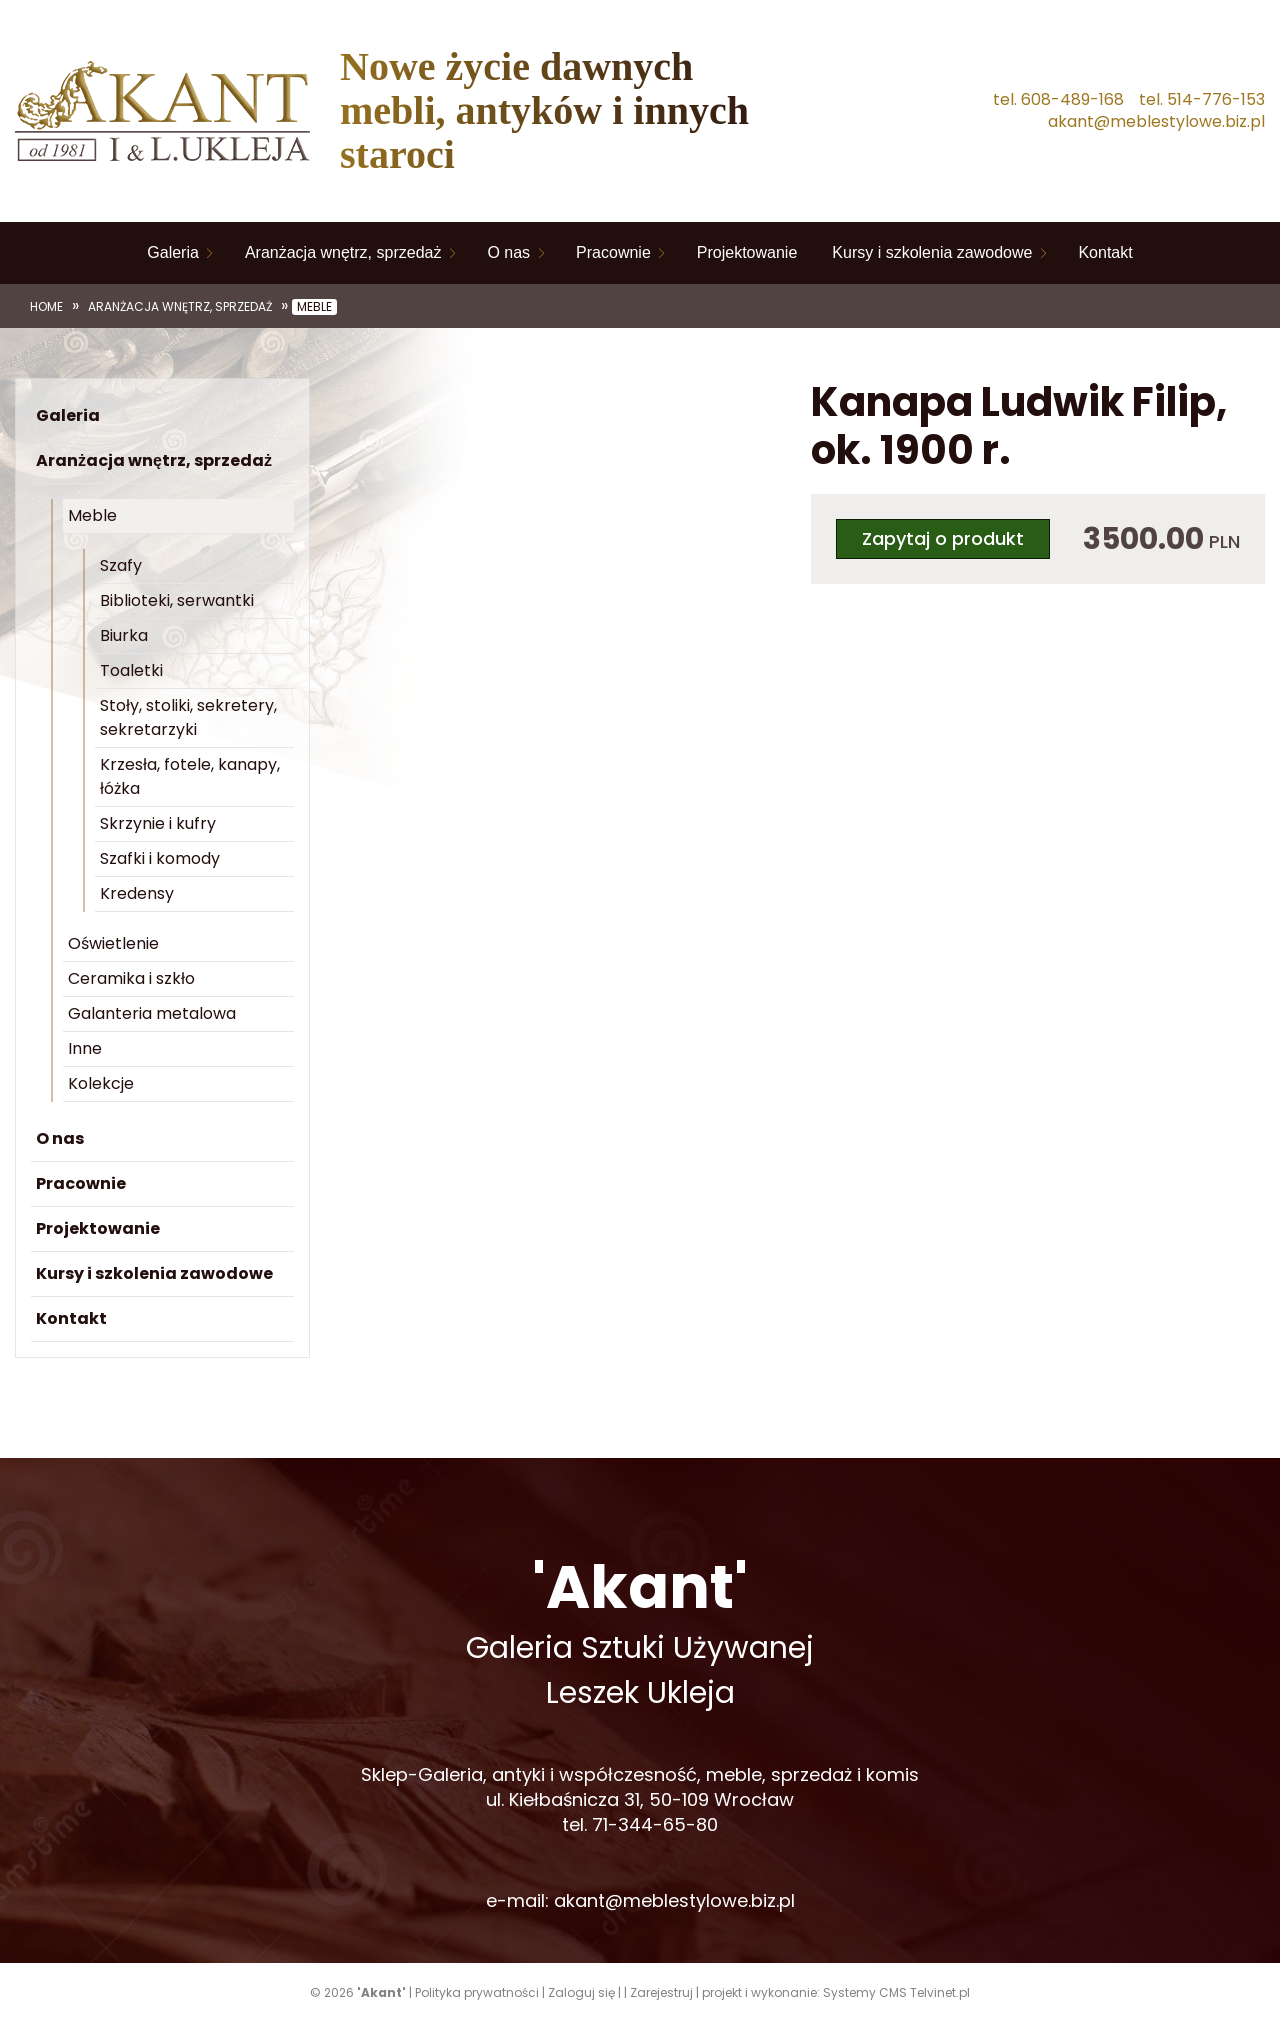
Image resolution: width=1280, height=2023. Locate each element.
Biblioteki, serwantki (177, 600)
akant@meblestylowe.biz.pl (1156, 122)
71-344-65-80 (655, 1824)
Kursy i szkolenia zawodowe (932, 252)
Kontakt (1105, 252)
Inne (85, 1048)
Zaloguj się (581, 1992)
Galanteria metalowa (152, 1013)
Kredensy (137, 893)
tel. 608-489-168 (1058, 100)
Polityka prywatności (477, 1992)
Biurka (124, 635)
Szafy (121, 565)
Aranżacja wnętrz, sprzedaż (343, 252)
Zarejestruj (661, 1992)
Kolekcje (101, 1083)
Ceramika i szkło (131, 978)
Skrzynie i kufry (158, 823)
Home (46, 307)
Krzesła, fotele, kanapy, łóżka (190, 776)
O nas (508, 252)
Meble (314, 307)
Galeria (173, 252)
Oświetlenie (113, 943)
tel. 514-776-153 (1202, 100)
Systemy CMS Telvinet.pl (896, 1992)
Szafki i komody (160, 858)
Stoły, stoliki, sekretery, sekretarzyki (188, 717)
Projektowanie (747, 252)
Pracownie (613, 252)
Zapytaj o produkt (943, 538)
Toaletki (131, 670)
